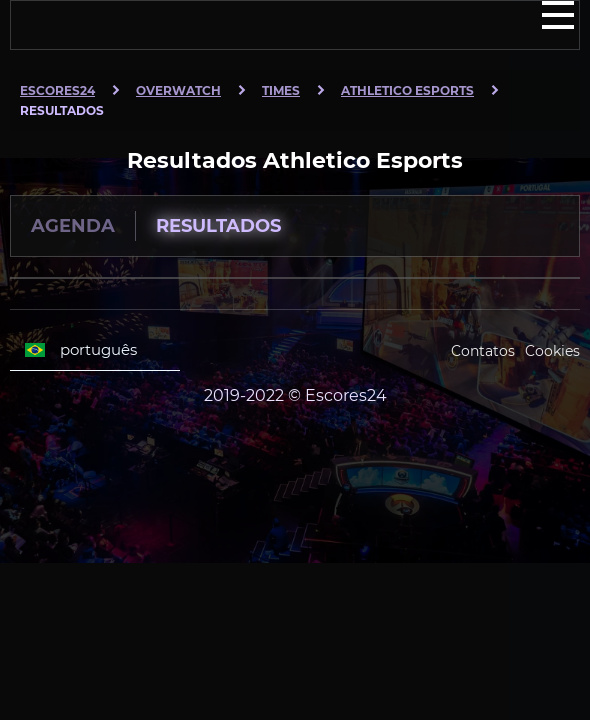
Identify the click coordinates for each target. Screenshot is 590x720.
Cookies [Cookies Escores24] (552, 351)
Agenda (73, 226)
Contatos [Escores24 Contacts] (483, 351)
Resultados (218, 226)
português (81, 350)
